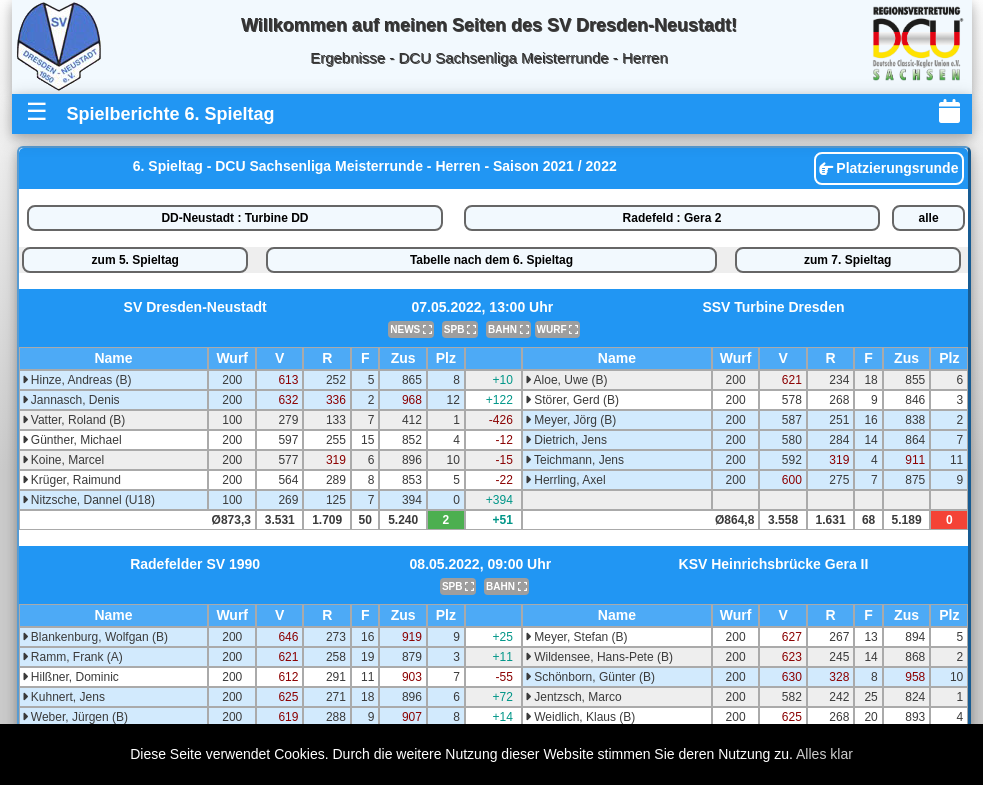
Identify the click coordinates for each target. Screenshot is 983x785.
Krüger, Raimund (71, 480)
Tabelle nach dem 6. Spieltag (491, 260)
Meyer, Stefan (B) (576, 637)
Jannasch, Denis (71, 400)
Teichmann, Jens (574, 460)
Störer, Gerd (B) (572, 400)
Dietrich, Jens (566, 440)
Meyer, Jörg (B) (570, 420)
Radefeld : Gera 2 (672, 218)
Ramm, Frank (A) (72, 657)
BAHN (508, 329)
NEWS (411, 329)
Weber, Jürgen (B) (75, 717)
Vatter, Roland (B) (74, 420)
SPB (460, 329)
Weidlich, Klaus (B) (580, 717)
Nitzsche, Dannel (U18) (88, 500)
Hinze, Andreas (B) (77, 380)
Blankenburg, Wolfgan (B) (95, 637)
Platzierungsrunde (888, 168)
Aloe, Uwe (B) (566, 380)
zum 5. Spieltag (135, 260)
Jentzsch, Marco (573, 697)
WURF (558, 329)
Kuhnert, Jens (63, 697)
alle (929, 218)
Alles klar (824, 754)
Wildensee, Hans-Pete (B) (599, 657)
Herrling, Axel (565, 480)
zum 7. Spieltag (847, 260)
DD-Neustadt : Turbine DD (234, 218)
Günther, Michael (72, 440)
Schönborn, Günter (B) (590, 677)
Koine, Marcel (63, 460)
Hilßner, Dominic (70, 677)
